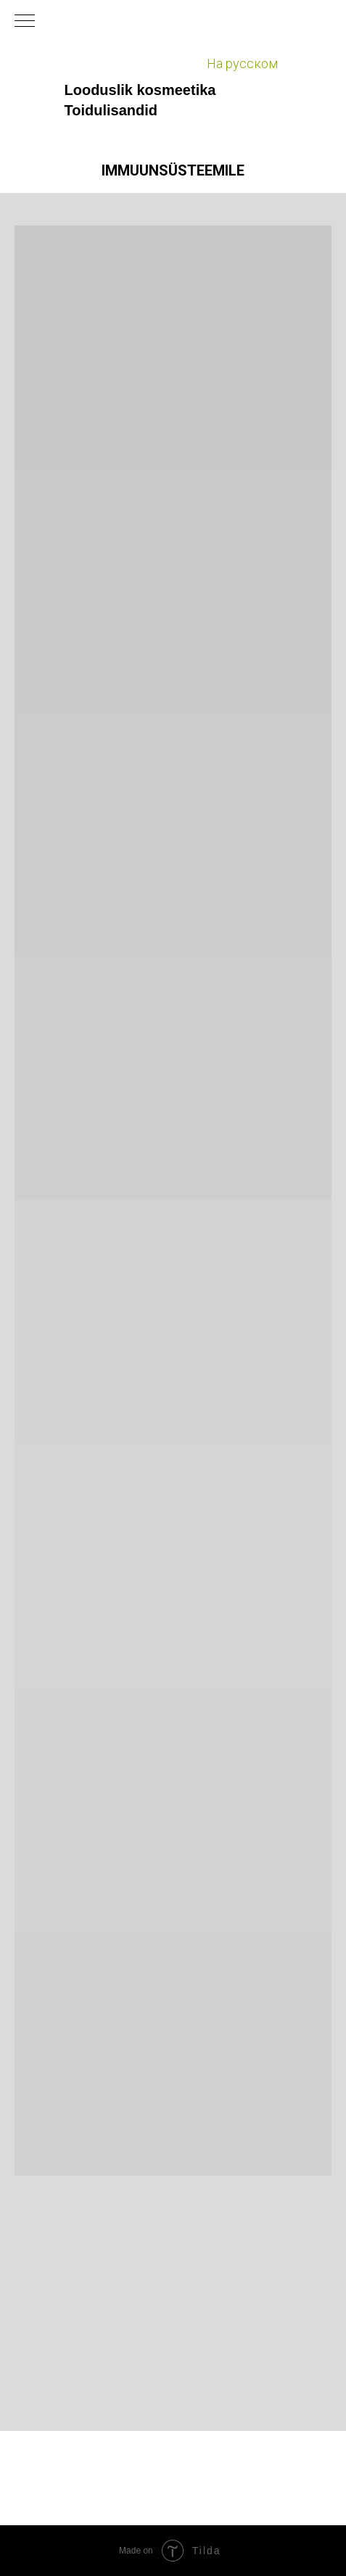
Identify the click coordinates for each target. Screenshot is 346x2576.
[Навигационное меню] (25, 22)
